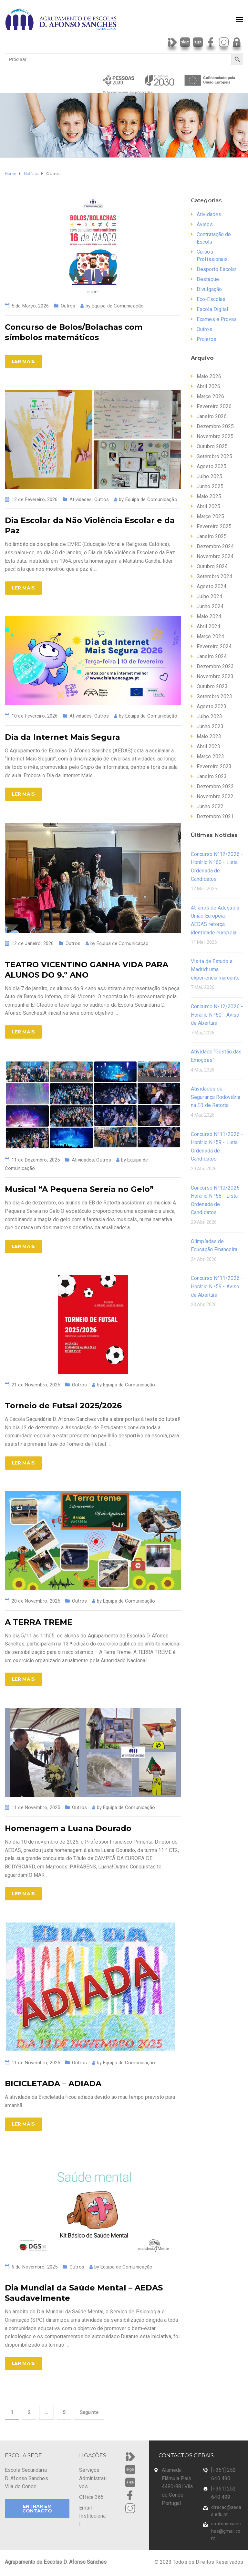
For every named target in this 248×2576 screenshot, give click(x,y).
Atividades (80, 499)
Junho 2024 (210, 606)
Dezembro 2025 (215, 426)
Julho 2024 (209, 596)
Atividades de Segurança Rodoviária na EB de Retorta (215, 1097)
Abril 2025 (208, 506)
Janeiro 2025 (212, 536)
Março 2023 (210, 756)
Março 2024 (210, 636)
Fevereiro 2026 (214, 406)
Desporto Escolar (217, 269)
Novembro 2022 (215, 796)
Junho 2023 (210, 726)
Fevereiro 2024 (214, 646)
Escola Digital (212, 309)
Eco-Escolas (211, 299)
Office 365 (91, 2497)
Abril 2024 (208, 626)
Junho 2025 (210, 486)
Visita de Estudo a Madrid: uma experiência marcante (215, 969)
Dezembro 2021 (215, 816)
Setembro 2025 (214, 456)
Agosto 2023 (211, 706)
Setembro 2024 (214, 576)
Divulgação (209, 289)
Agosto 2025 (211, 466)
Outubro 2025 (212, 446)
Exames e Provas (217, 319)
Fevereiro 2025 (214, 526)
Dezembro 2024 (215, 546)
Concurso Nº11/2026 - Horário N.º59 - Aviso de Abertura (217, 1286)
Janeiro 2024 (212, 656)
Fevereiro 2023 (214, 766)
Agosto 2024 (211, 586)
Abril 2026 (208, 386)
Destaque (208, 279)
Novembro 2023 (215, 676)
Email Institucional (92, 2516)
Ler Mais (23, 361)
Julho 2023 (209, 716)
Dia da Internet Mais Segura (62, 737)
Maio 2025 (209, 496)
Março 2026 (210, 396)
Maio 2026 (209, 376)
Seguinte (89, 2412)
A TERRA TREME (38, 1622)
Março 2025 (210, 516)
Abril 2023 (208, 746)
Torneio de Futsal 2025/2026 (63, 1405)
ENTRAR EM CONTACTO (37, 2508)
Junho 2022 (210, 806)
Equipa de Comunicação (118, 306)
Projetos (206, 339)
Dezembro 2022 (215, 786)
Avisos (205, 224)
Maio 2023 (209, 736)
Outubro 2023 (212, 686)
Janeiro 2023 (212, 776)
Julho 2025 (209, 476)
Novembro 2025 (215, 436)
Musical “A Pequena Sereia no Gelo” (79, 1189)
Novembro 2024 (215, 556)
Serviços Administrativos (93, 2478)
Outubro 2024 (212, 566)
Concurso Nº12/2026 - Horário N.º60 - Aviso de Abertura (217, 1014)
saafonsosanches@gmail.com (226, 2531)
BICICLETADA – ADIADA (53, 2083)
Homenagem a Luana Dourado (68, 1828)
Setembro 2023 (214, 696)
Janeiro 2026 (212, 416)
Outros (68, 306)
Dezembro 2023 (215, 666)
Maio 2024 (209, 616)
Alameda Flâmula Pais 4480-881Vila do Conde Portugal (177, 2486)
